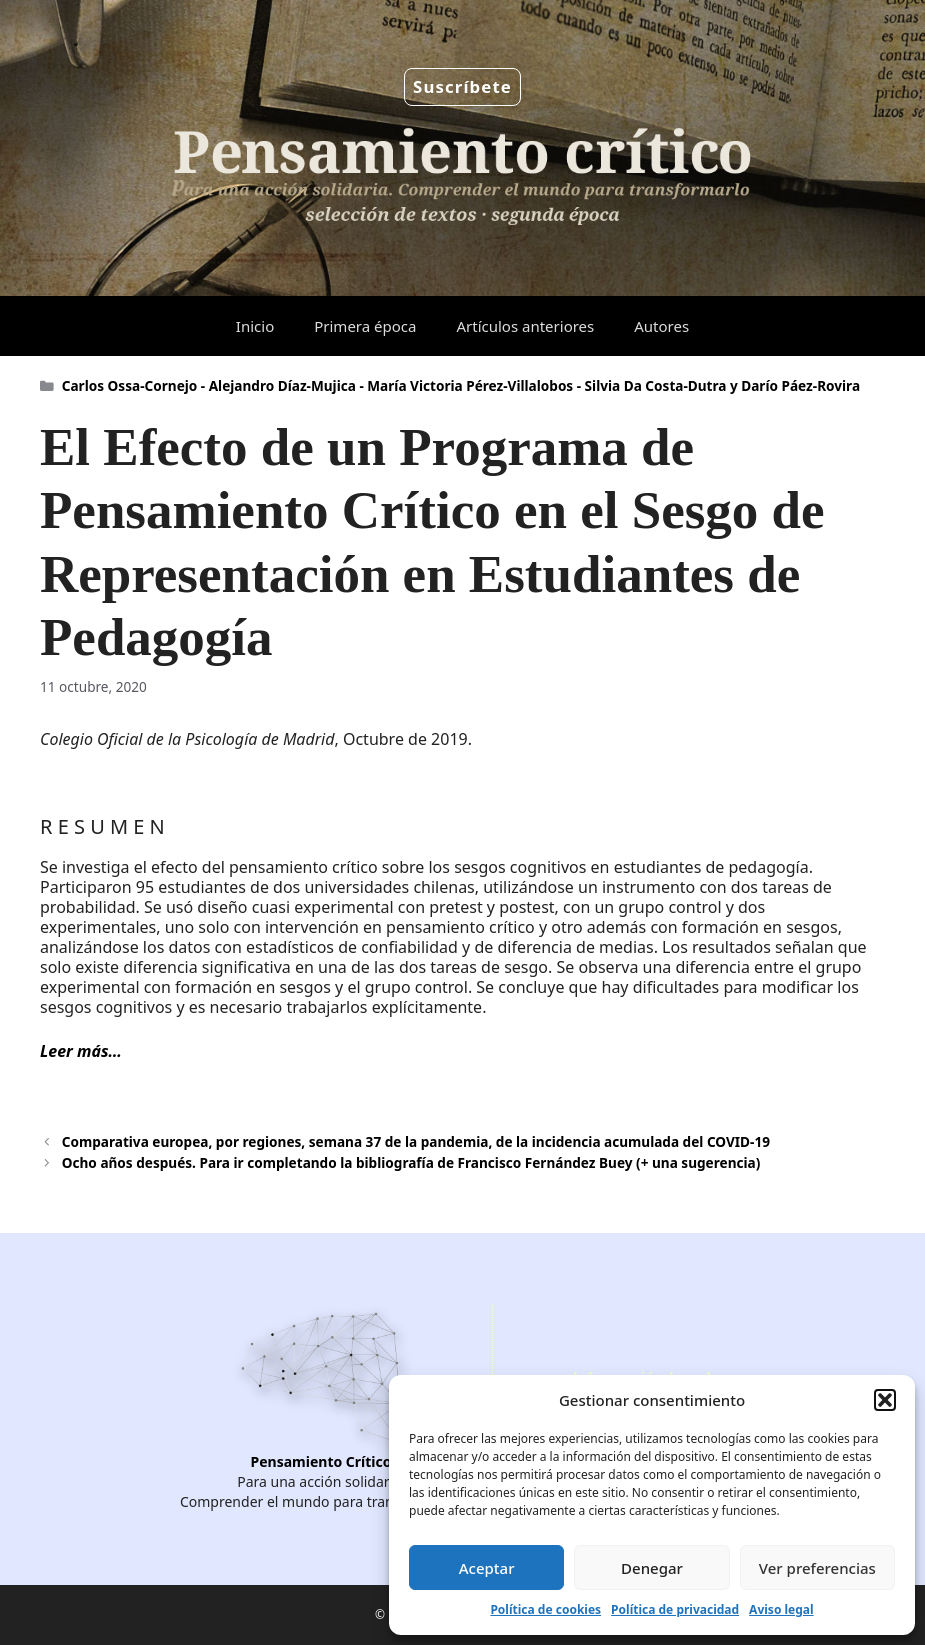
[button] (885, 1400)
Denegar (652, 1568)
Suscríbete (462, 86)
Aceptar (487, 1568)
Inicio (255, 326)
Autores (661, 326)
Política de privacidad (675, 1609)
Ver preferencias (817, 1568)
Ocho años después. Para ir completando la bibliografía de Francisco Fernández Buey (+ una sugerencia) (411, 1162)
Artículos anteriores (525, 326)
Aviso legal (781, 1609)
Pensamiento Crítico (321, 1461)
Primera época (365, 326)
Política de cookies (545, 1609)
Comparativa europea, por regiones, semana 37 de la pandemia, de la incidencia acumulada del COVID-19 (416, 1141)
